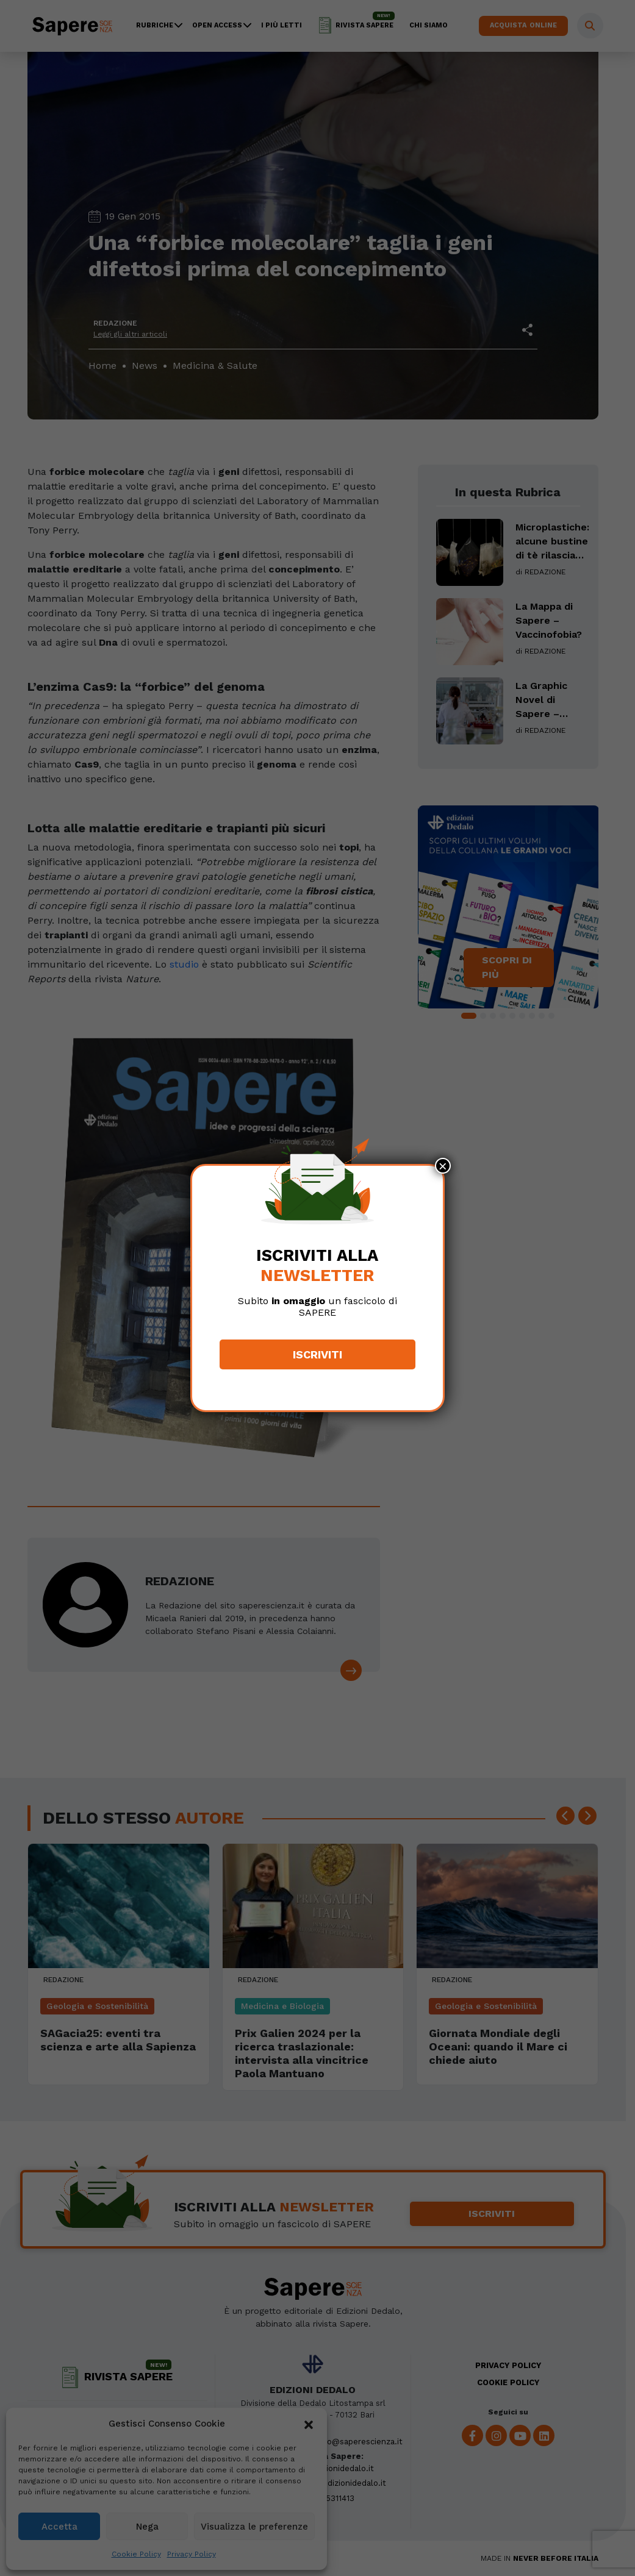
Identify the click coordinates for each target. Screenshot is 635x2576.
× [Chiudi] (443, 1166)
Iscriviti (317, 1354)
